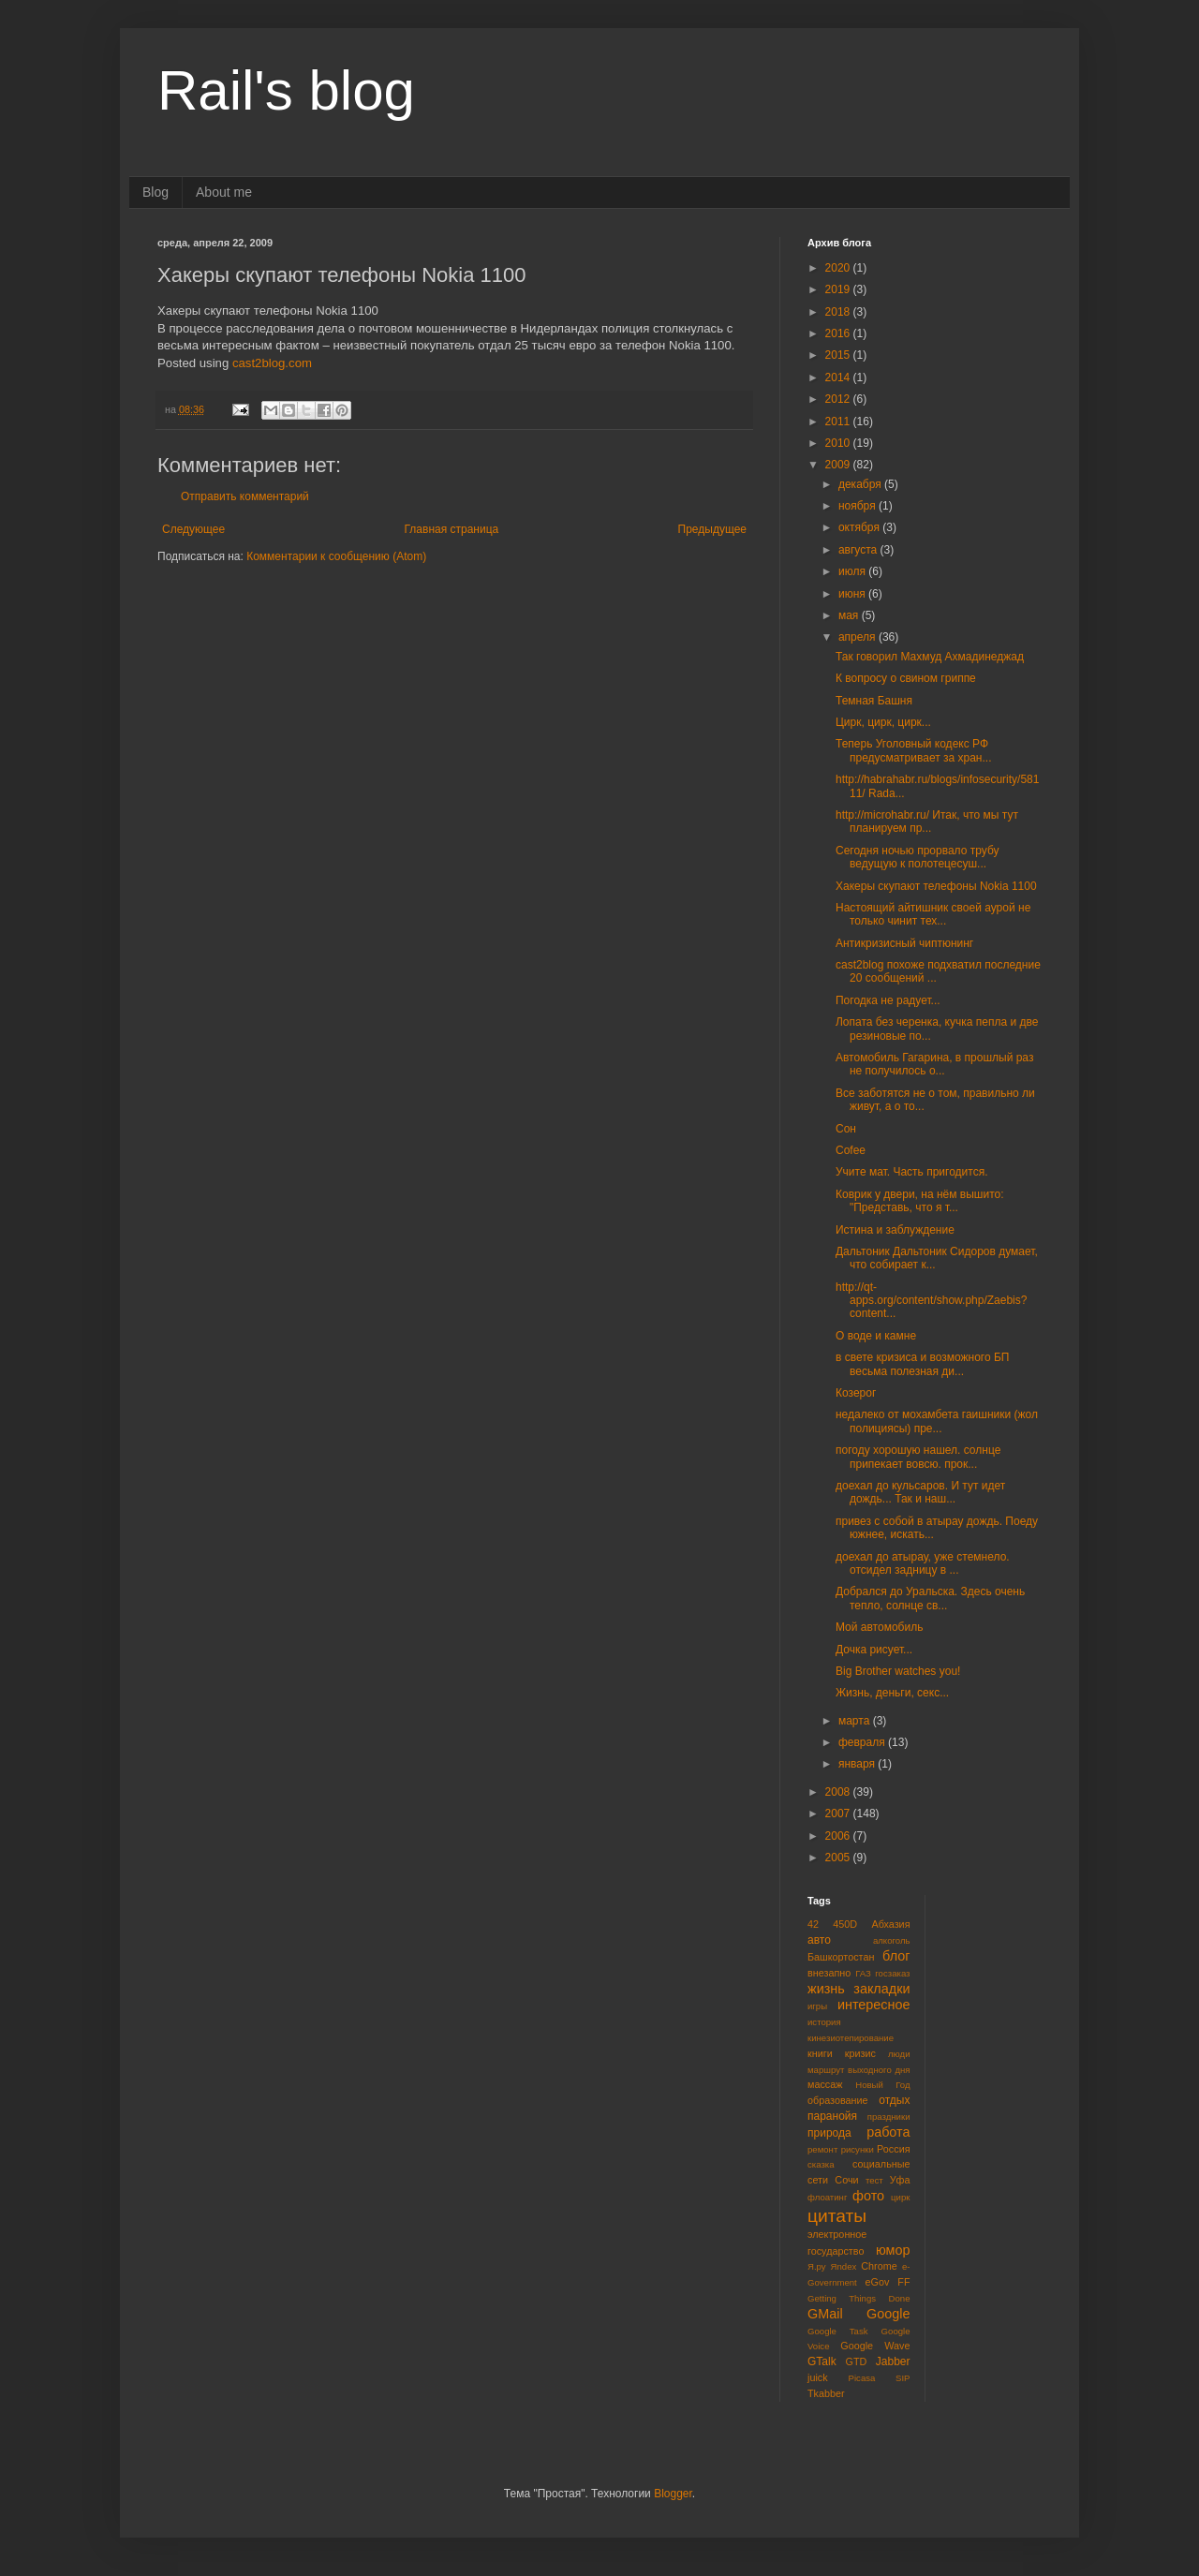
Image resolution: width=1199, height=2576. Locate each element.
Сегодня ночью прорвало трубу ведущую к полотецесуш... (917, 857)
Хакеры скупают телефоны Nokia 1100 (936, 886)
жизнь (826, 1988)
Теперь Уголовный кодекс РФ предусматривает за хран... (914, 750)
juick (817, 2377)
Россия (893, 2148)
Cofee (851, 1150)
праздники (888, 2116)
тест (874, 2180)
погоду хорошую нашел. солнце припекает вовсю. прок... (918, 1456)
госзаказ (892, 1973)
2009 (839, 464)
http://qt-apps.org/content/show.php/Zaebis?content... (931, 1301)
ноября (858, 505)
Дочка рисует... (874, 1649)
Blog (155, 192)
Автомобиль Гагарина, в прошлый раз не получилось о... (934, 1064)
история (824, 2022)
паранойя (832, 2116)
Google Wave (875, 2345)
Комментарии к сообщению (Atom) (336, 556)
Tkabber (826, 2393)
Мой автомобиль (879, 1627)
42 (813, 1924)
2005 (839, 1857)
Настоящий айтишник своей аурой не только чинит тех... (933, 914)
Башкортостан (840, 1956)
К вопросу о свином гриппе (906, 678)
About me (224, 192)
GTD (856, 2361)
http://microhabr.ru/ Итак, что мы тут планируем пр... (927, 821)
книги (820, 2053)
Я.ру (816, 2266)
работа (888, 2131)
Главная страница (452, 529)
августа (859, 549)
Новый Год (882, 2085)
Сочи (846, 2179)
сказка (821, 2164)
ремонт (822, 2149)
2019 (839, 289)
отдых (894, 2100)
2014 (839, 377)
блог (896, 1955)
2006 (839, 1836)
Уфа (900, 2179)
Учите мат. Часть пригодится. (912, 1171)
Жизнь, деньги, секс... (892, 1692)
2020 (839, 267)
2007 (839, 1813)
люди (899, 2054)
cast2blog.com (272, 363)
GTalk (821, 2361)
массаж (824, 2084)
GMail (825, 2313)
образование (837, 2100)
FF (903, 2281)
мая (850, 615)
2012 (839, 399)
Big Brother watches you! (898, 1671)
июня (853, 593)
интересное (873, 2004)
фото (868, 2195)
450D (845, 1924)
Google (888, 2313)
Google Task (837, 2331)
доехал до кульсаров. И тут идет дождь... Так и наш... (920, 1492)
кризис (860, 2053)
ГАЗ (863, 1973)
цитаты (836, 2216)
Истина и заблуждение (895, 1229)
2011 (839, 421)
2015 (839, 355)
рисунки (857, 2149)
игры (817, 2006)
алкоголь (891, 1940)
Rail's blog (286, 90)
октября (860, 527)
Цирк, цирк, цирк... (883, 722)
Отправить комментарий (245, 496)
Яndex (844, 2266)
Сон (846, 1128)
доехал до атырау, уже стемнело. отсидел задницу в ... (923, 1563)
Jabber (893, 2361)
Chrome (878, 2266)
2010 (839, 443)
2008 (839, 1792)
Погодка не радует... (888, 1000)
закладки (881, 1988)
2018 (839, 311)
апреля (858, 637)
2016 (839, 333)
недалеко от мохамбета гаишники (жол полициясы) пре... (937, 1421)
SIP (903, 2378)
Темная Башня (874, 700)
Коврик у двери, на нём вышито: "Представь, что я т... (920, 1201)
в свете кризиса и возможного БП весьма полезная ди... (923, 1364)
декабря (861, 484)
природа (829, 2132)
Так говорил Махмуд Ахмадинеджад (930, 656)
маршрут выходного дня (858, 2070)
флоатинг (827, 2197)
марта (855, 1720)
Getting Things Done (858, 2298)
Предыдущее (712, 529)
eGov (877, 2281)
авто (819, 1940)
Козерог (856, 1392)
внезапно (829, 1972)
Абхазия (890, 1924)
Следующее (193, 529)
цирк (900, 2197)
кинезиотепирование (850, 2038)
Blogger (673, 2493)
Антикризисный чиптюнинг (904, 943)
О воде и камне (876, 1335)
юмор (893, 2250)
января (858, 1763)
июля (853, 571)
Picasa (862, 2378)
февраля (863, 1742)
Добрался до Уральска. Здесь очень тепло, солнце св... (930, 1598)
